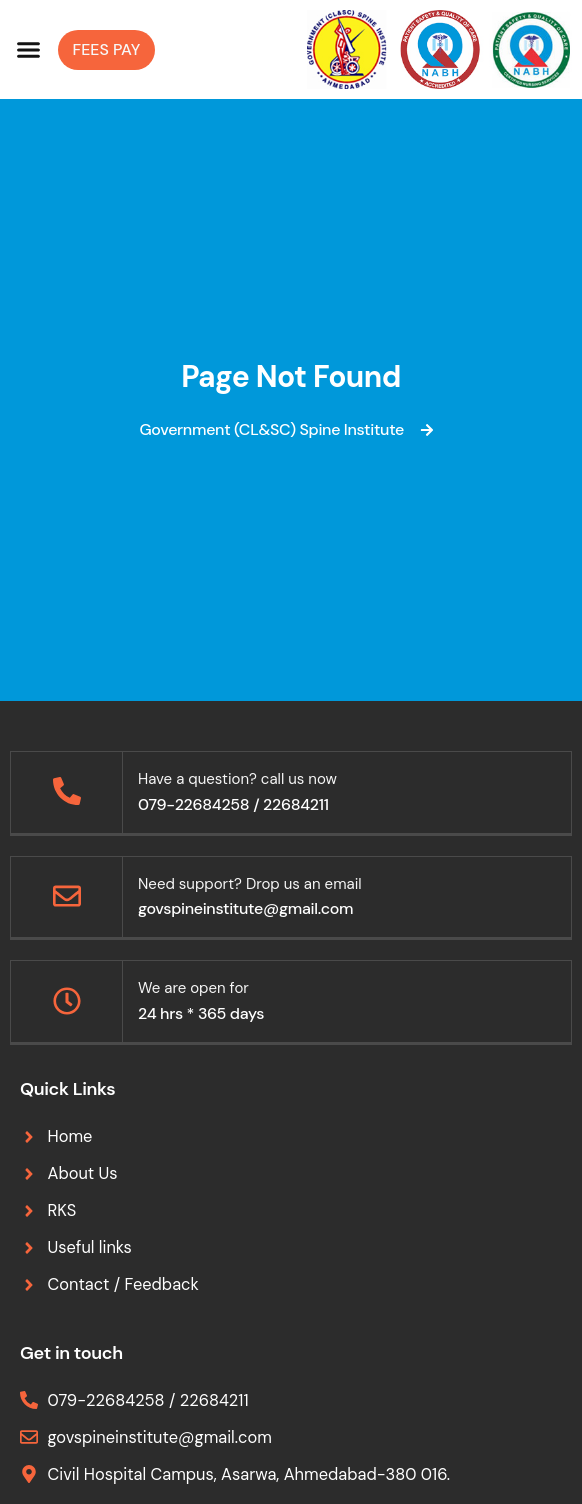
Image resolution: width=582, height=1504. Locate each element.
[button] (29, 50)
